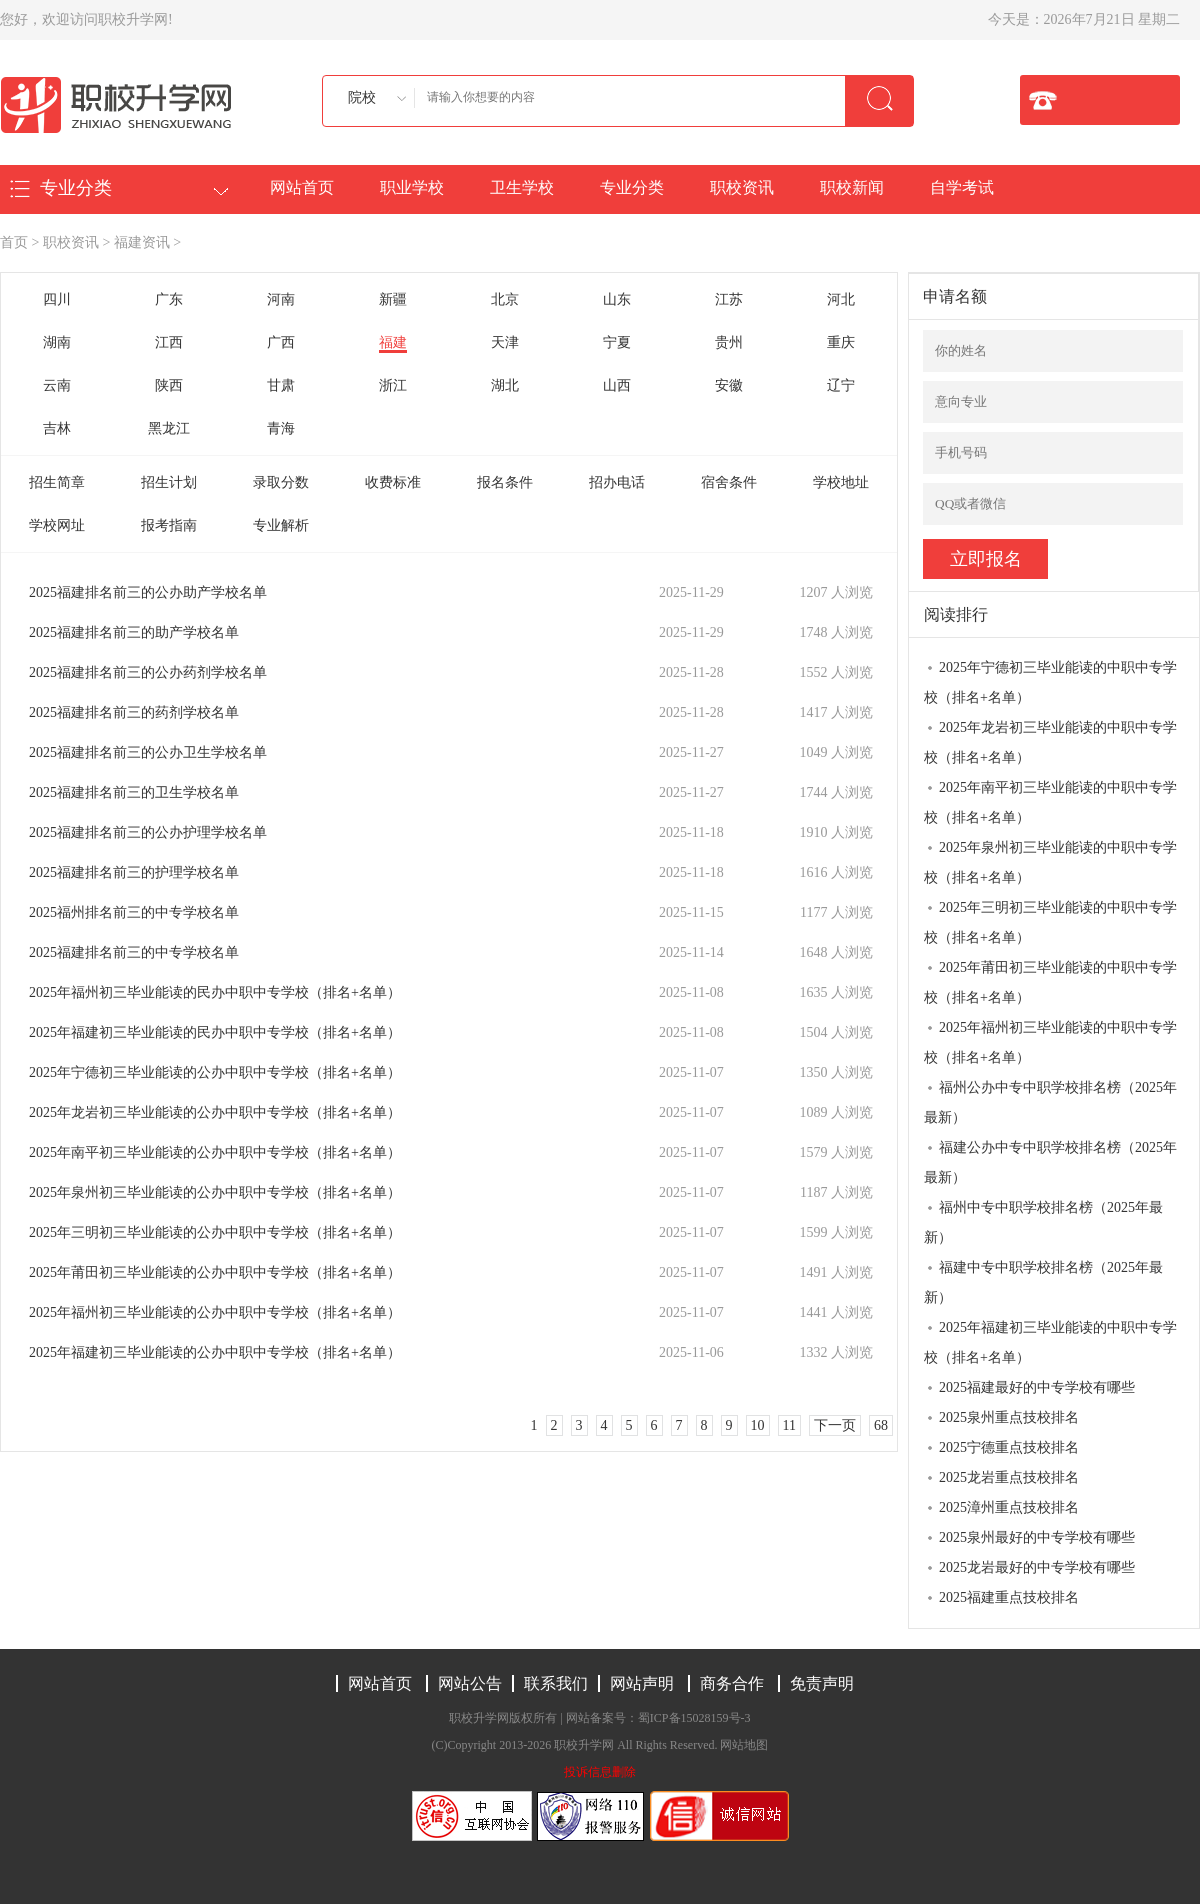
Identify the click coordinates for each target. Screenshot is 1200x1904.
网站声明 (642, 1683)
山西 (617, 385)
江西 (169, 342)
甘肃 (281, 385)
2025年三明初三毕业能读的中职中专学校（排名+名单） (1050, 922)
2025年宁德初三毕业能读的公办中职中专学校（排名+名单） (215, 1072)
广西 (281, 342)
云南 (57, 385)
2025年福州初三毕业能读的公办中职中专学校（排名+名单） (215, 1312)
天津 (505, 342)
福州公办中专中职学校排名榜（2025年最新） (1050, 1102)
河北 (841, 299)
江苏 (729, 299)
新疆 (393, 299)
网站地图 (744, 1745)
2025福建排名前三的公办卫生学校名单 (148, 752)
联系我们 (556, 1683)
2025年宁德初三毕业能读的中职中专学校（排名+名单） (1050, 682)
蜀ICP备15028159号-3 (694, 1718)
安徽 (729, 385)
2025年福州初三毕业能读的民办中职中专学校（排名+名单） (215, 992)
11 (789, 1425)
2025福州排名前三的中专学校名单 (134, 912)
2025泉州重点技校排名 (1009, 1417)
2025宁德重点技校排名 (1009, 1447)
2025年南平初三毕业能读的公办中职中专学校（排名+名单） (215, 1152)
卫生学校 (522, 187)
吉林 (57, 428)
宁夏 (617, 342)
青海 (281, 428)
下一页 (835, 1425)
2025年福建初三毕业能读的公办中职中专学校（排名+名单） (215, 1352)
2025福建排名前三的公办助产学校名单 (148, 592)
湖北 (505, 385)
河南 (281, 299)
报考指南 (169, 525)
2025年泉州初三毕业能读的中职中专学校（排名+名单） (1050, 862)
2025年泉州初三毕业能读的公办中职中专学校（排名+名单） (215, 1192)
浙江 (393, 385)
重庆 (841, 342)
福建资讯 (142, 242)
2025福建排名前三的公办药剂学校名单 (148, 672)
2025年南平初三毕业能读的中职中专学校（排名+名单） (1050, 802)
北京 (505, 299)
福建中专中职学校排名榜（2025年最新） (1043, 1282)
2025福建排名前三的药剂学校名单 (134, 712)
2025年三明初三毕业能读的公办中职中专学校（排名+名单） (215, 1232)
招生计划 (169, 482)
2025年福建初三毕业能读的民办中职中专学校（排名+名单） (215, 1032)
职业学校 (412, 187)
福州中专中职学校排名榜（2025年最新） (1043, 1222)
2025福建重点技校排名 (1009, 1597)
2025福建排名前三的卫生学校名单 (134, 792)
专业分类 (632, 187)
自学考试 (962, 187)
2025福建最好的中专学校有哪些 (1037, 1387)
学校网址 (57, 525)
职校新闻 (852, 187)
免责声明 (822, 1683)
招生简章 (57, 482)
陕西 (169, 385)
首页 (14, 242)
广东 (169, 299)
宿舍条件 (729, 482)
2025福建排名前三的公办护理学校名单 (148, 832)
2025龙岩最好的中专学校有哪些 (1037, 1567)
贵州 (729, 342)
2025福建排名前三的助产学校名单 (134, 632)
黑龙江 (169, 428)
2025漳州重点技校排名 (1009, 1507)
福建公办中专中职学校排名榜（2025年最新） (1050, 1162)
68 (881, 1425)
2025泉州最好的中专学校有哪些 (1037, 1537)
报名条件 (505, 482)
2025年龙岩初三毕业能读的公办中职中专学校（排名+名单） (215, 1112)
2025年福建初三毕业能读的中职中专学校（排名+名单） (1050, 1342)
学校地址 (841, 482)
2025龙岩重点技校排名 (1009, 1477)
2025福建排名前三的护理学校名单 (134, 872)
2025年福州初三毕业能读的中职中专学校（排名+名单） (1050, 1042)
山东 (617, 299)
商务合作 (732, 1683)
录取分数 (281, 482)
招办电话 (617, 482)
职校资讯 (742, 187)
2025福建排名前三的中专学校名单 (134, 952)
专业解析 (281, 525)
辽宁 (841, 385)
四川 (57, 299)
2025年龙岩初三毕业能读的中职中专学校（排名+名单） (1050, 742)
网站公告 (470, 1683)
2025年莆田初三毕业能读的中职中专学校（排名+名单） (1050, 982)
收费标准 (393, 482)
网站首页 (302, 187)
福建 (393, 342)
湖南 (57, 342)
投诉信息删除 (600, 1772)
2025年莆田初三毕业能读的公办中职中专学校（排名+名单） (215, 1272)
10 (758, 1425)
